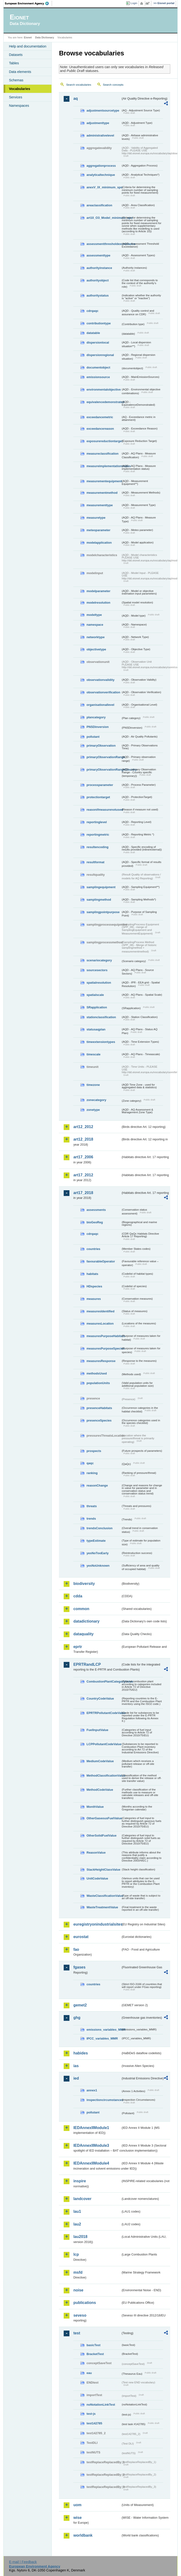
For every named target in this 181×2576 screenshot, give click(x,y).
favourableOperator (100, 1261)
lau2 (77, 2224)
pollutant (92, 736)
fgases (79, 1967)
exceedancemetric (99, 417)
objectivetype (96, 649)
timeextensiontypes (100, 1042)
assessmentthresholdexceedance (103, 244)
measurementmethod (101, 492)
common (81, 1609)
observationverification (103, 692)
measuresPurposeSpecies (103, 1348)
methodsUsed (96, 1373)
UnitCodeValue (97, 1878)
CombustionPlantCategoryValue (103, 1681)
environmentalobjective (103, 389)
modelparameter (98, 591)
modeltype (94, 615)
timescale (93, 1054)
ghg (76, 2018)
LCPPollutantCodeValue (103, 1744)
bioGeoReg (94, 1222)
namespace (94, 624)
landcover (82, 2199)
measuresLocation (99, 1323)
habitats (92, 1274)
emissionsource (98, 377)
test (76, 2333)
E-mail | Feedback (23, 2562)
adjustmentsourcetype (102, 110)
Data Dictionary (44, 37)
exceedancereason (100, 428)
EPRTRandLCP (87, 1664)
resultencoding (97, 847)
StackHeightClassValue (103, 1869)
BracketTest (95, 2354)
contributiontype (98, 323)
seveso (79, 2315)
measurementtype (99, 505)
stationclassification (101, 1017)
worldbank (82, 2535)
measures (93, 1299)
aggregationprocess (101, 165)
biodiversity (84, 1584)
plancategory (96, 717)
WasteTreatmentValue (102, 1907)
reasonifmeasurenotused (103, 809)
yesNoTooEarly (97, 1553)
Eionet (28, 37)
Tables (14, 63)
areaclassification (99, 205)
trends (91, 1518)
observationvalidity (100, 680)
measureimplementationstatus (103, 466)
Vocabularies (19, 89)
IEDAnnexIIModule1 (91, 2128)
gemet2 (80, 2005)
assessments (96, 1210)
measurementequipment (103, 481)
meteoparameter (98, 530)
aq (75, 98)
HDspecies (94, 1286)
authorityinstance (99, 268)
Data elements (20, 72)
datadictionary (86, 1621)
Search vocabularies (78, 84)
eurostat (80, 1937)
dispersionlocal (97, 342)
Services (15, 97)
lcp (76, 2254)
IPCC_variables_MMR (102, 2038)
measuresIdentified (100, 1311)
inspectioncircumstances (103, 2100)
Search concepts (113, 84)
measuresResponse (100, 1361)
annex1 (91, 2090)
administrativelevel (100, 135)
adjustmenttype (97, 123)
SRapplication (96, 1007)
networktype (95, 637)
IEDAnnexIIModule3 (91, 2145)
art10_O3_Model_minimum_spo (103, 218)
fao (76, 1949)
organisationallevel (100, 705)
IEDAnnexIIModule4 (91, 2163)
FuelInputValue (97, 1730)
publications (84, 2303)
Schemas (16, 80)
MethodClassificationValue (103, 1775)
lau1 (77, 2211)
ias (76, 2066)
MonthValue (95, 1807)
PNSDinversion (97, 727)
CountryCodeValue (100, 1698)
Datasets (16, 55)
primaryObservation (101, 745)
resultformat (95, 862)
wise (77, 2518)
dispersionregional (100, 355)
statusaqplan (95, 1029)
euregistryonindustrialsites (97, 1924)
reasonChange (97, 1485)
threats (91, 1506)
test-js (91, 2413)
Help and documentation (27, 46)
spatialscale (95, 995)
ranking (91, 1473)
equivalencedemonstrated (103, 402)
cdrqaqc (92, 311)
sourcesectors (96, 970)
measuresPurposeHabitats (103, 1336)
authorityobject (97, 280)
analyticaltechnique (100, 175)
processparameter (99, 785)
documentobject (98, 367)
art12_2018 (83, 1139)
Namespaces (19, 105)
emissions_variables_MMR (103, 2029)
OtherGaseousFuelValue (103, 1818)
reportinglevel (96, 822)
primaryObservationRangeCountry (103, 769)
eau (89, 2373)
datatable (93, 333)
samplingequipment (100, 887)
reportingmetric (97, 834)
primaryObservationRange (103, 757)
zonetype (93, 1110)
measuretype (95, 517)
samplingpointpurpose (102, 912)
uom (77, 2505)
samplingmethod (98, 899)
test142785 (94, 2423)
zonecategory (96, 1100)
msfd (77, 2272)
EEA (28, 3)
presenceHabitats (99, 1408)
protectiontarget (98, 797)
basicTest (93, 2345)
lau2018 (80, 2237)
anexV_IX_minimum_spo (103, 187)
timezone (93, 1085)
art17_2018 (83, 1193)
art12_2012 (83, 1127)
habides (80, 2053)
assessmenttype (98, 255)
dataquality (83, 1634)
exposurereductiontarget (103, 441)
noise (78, 2290)
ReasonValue (96, 1852)
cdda (77, 1596)
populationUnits (98, 1383)
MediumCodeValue (100, 1761)
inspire (79, 2181)
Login (133, 3)
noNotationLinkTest (100, 2404)
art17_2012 (83, 1175)
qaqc (90, 1463)
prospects (93, 1451)
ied (76, 2078)
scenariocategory (99, 960)
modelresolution (98, 602)
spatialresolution (98, 982)
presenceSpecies (99, 1420)
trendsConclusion (99, 1528)
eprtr (77, 1647)
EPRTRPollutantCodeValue (103, 1713)
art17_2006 (83, 1157)
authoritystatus (97, 295)
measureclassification (102, 453)
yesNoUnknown (97, 1565)
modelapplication (99, 542)
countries (93, 1249)
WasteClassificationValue (103, 1896)
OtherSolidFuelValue (101, 1835)
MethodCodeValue (99, 1789)
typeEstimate (96, 1540)
